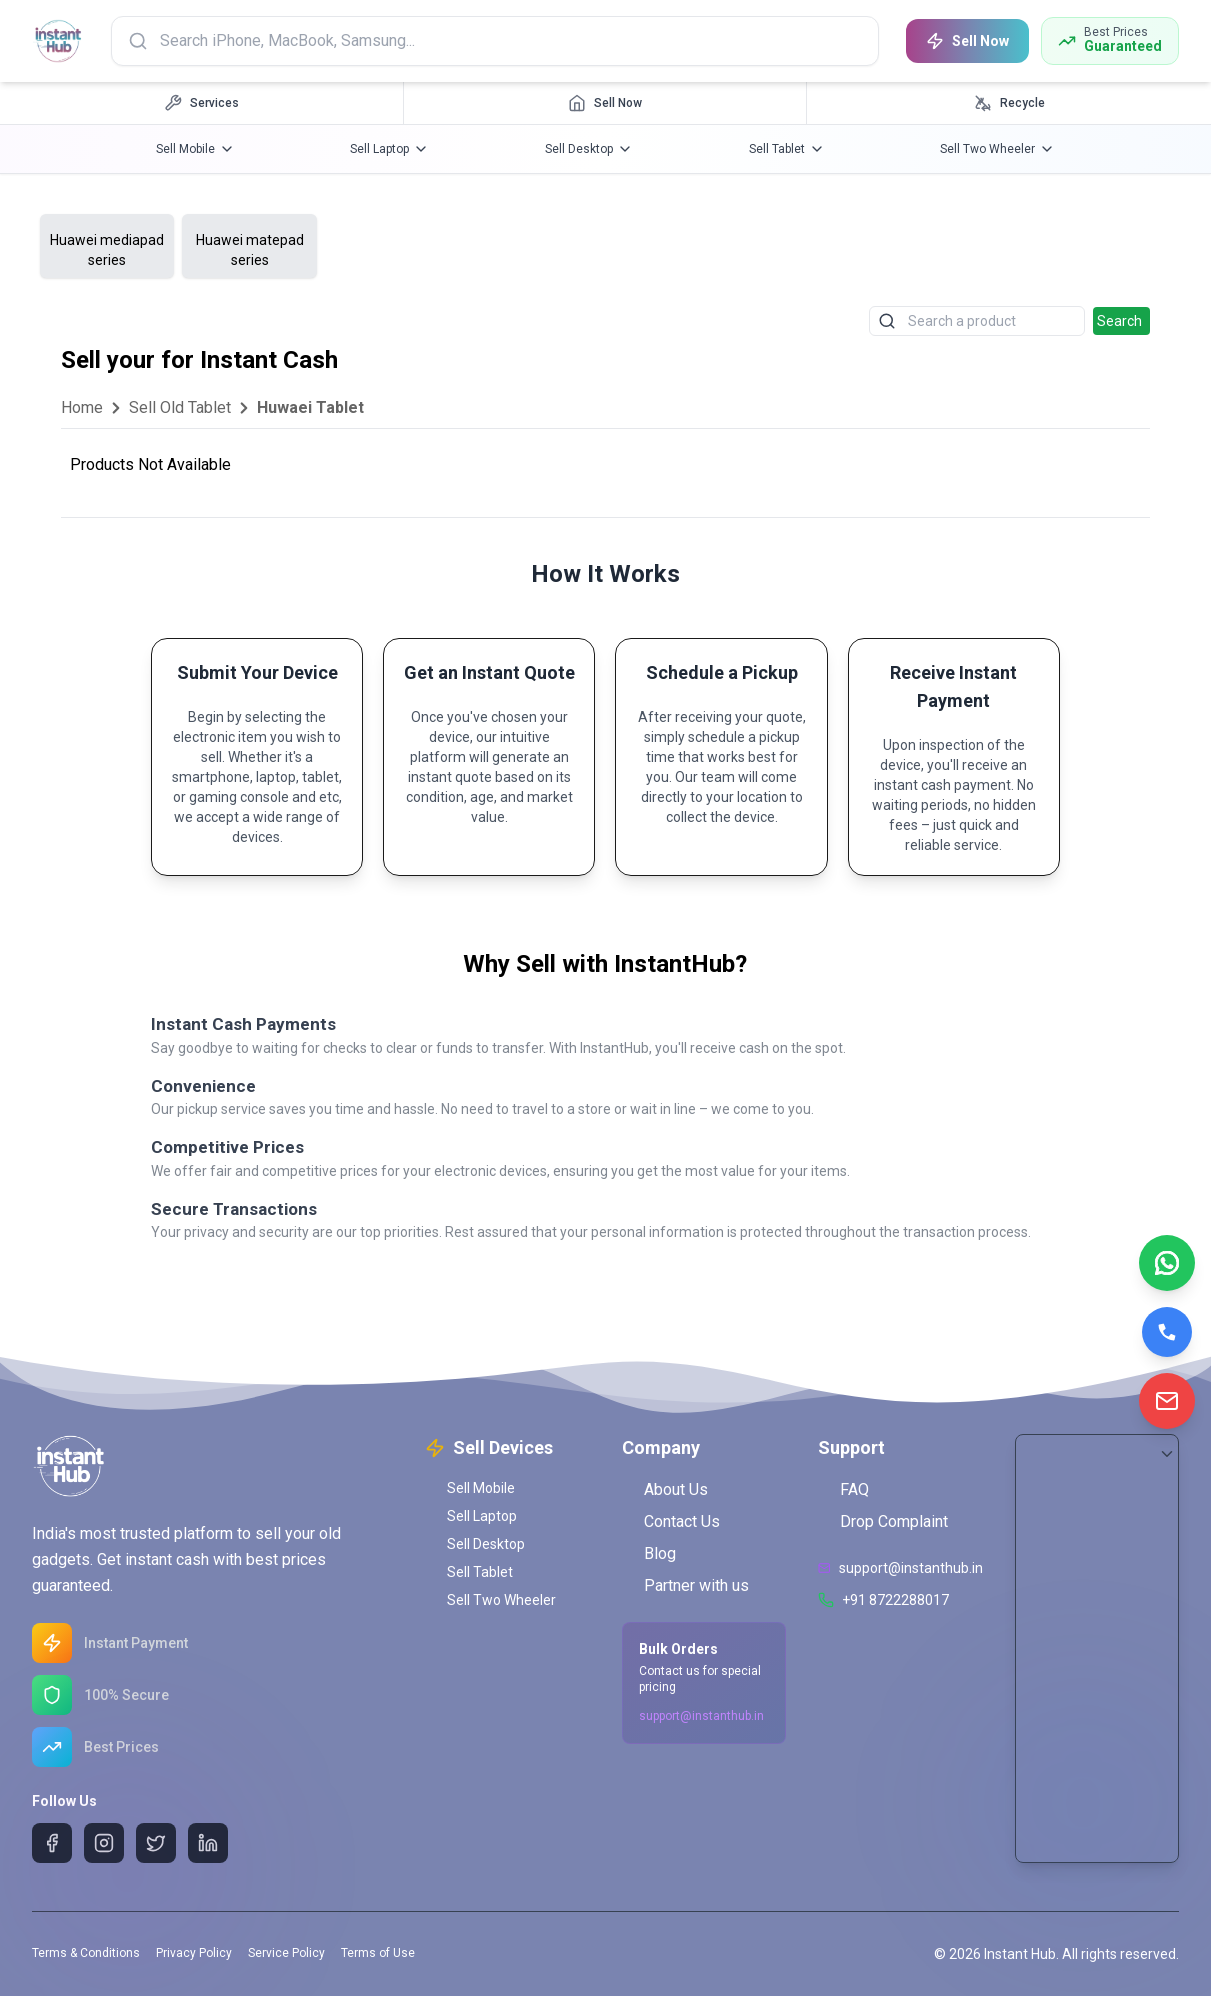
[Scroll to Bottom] (1167, 1454)
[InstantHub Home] (60, 41)
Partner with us (685, 1585)
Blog (649, 1553)
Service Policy (286, 1953)
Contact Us (671, 1521)
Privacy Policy (194, 1953)
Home (82, 407)
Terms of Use (378, 1953)
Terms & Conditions (86, 1953)
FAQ (843, 1489)
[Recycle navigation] (1009, 103)
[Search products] (497, 41)
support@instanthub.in (701, 1716)
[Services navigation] (202, 103)
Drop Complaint (883, 1521)
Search (1119, 321)
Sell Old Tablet (180, 407)
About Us (665, 1489)
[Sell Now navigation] (606, 103)
